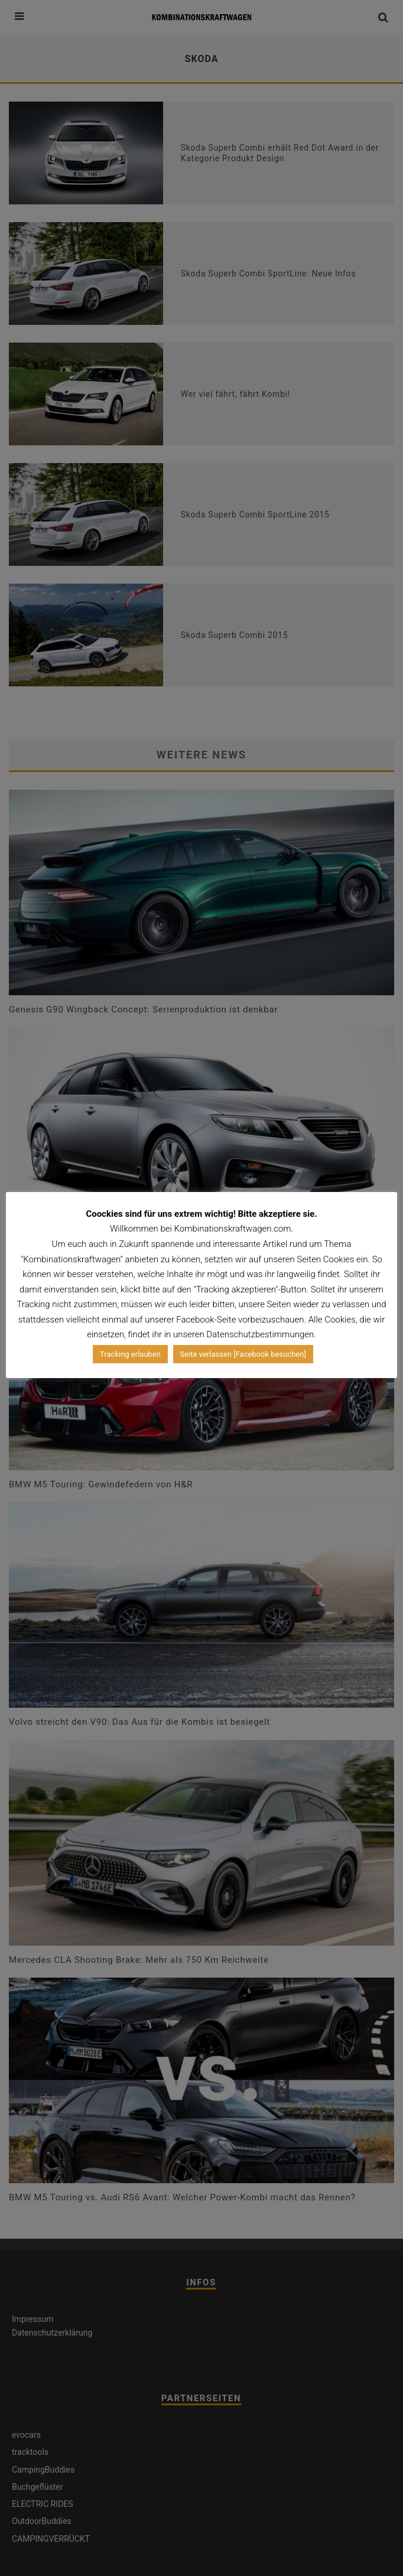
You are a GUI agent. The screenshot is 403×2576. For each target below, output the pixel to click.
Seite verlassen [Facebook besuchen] (243, 1354)
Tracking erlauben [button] (130, 1354)
